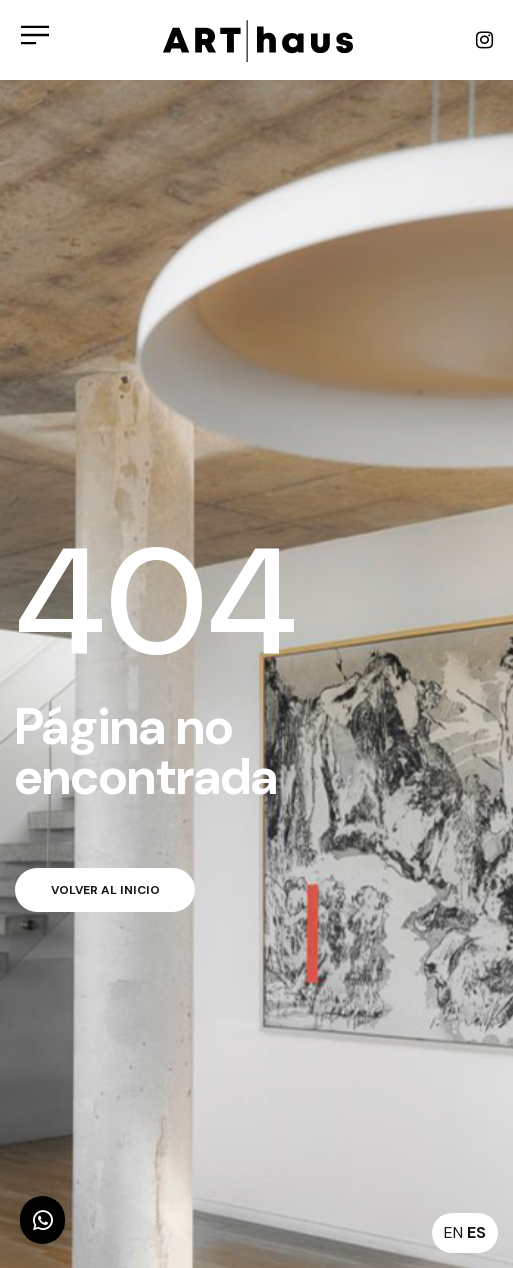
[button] (42, 1220)
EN (453, 1232)
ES (476, 1232)
